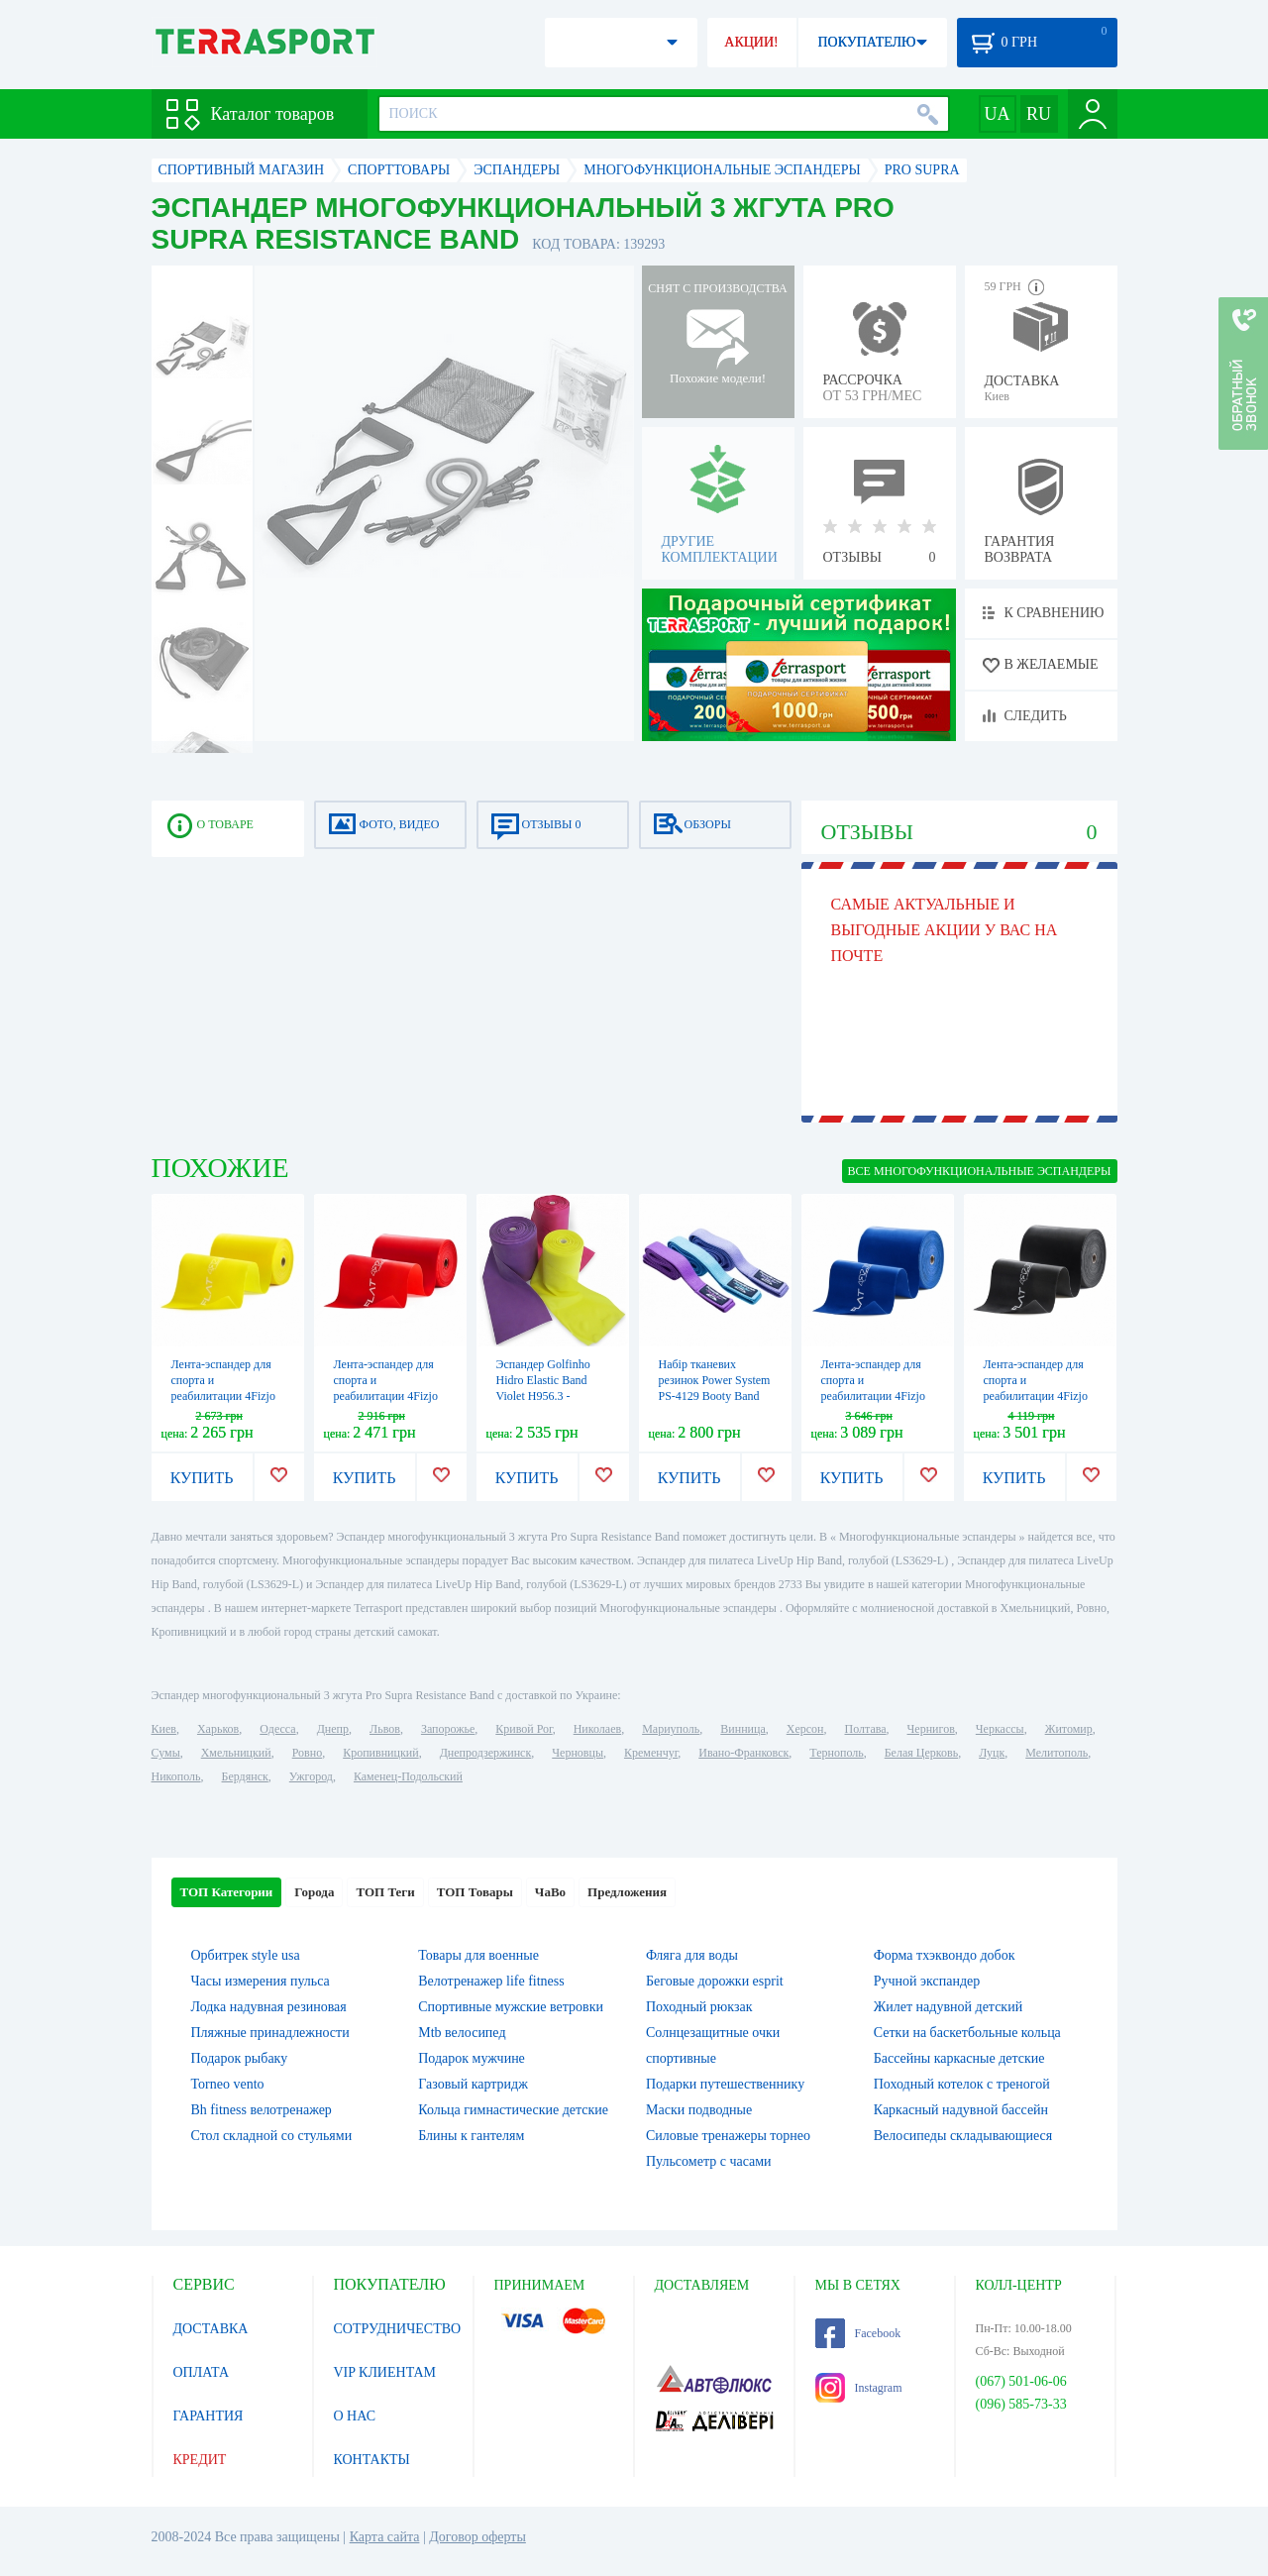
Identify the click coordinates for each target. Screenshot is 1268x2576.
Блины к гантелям (471, 2135)
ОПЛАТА (201, 2372)
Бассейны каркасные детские (959, 2058)
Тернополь (836, 1753)
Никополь (176, 1776)
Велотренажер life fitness (491, 1981)
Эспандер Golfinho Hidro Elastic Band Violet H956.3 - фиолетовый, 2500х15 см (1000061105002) (551, 1396)
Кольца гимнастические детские (513, 2109)
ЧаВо (550, 1891)
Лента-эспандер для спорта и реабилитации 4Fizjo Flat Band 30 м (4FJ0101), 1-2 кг (223, 1396)
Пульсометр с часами (709, 2161)
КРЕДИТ (200, 2459)
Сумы (166, 1753)
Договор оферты (477, 2536)
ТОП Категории (226, 1891)
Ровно (307, 1753)
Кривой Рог (523, 1729)
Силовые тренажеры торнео (728, 2135)
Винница (742, 1729)
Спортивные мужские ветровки (510, 2006)
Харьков (218, 1729)
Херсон (805, 1729)
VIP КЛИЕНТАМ (385, 2372)
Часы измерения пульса (260, 1981)
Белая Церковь (921, 1753)
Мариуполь (670, 1729)
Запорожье (448, 1729)
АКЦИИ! (751, 42)
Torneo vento (227, 2084)
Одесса (277, 1729)
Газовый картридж (473, 2084)
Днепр (333, 1729)
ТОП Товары (475, 1891)
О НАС (354, 2416)
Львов (385, 1729)
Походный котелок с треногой (962, 2084)
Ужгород (311, 1776)
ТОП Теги (385, 1891)
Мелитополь (1056, 1753)
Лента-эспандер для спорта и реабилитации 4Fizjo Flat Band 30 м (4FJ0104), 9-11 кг (873, 1396)
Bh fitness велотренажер (261, 2109)
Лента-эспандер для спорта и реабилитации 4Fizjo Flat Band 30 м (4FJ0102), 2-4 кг (386, 1396)
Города (314, 1891)
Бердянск (245, 1776)
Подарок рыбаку (239, 2058)
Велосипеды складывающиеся (963, 2135)
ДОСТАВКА (211, 2328)
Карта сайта (385, 2536)
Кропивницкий (380, 1753)
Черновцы (577, 1753)
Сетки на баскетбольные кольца (967, 2032)
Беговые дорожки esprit (715, 1981)
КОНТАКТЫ (372, 2459)
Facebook (858, 2333)
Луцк (991, 1753)
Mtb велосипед (461, 2032)
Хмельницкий (236, 1753)
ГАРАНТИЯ (208, 2416)
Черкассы (1000, 1729)
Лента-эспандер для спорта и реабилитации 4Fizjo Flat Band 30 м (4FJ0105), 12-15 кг (1036, 1396)
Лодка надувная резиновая (269, 2006)
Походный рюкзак (699, 2006)
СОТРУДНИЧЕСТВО (398, 2328)
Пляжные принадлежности (270, 2032)
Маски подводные (699, 2109)
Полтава (866, 1729)
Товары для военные (478, 1955)
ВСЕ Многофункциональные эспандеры (979, 1171)
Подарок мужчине (471, 2058)
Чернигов (931, 1729)
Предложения (627, 1891)
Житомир (1069, 1729)
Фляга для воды (692, 1955)
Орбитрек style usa (245, 1955)
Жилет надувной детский (948, 2006)
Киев (164, 1729)
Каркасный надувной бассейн (961, 2109)
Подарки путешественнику (725, 2084)
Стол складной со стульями (272, 2135)
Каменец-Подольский (408, 1776)
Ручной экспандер (927, 1981)
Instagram (858, 2388)
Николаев (597, 1729)
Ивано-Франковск (743, 1753)
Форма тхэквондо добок (944, 1955)
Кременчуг (651, 1753)
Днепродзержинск (486, 1753)
